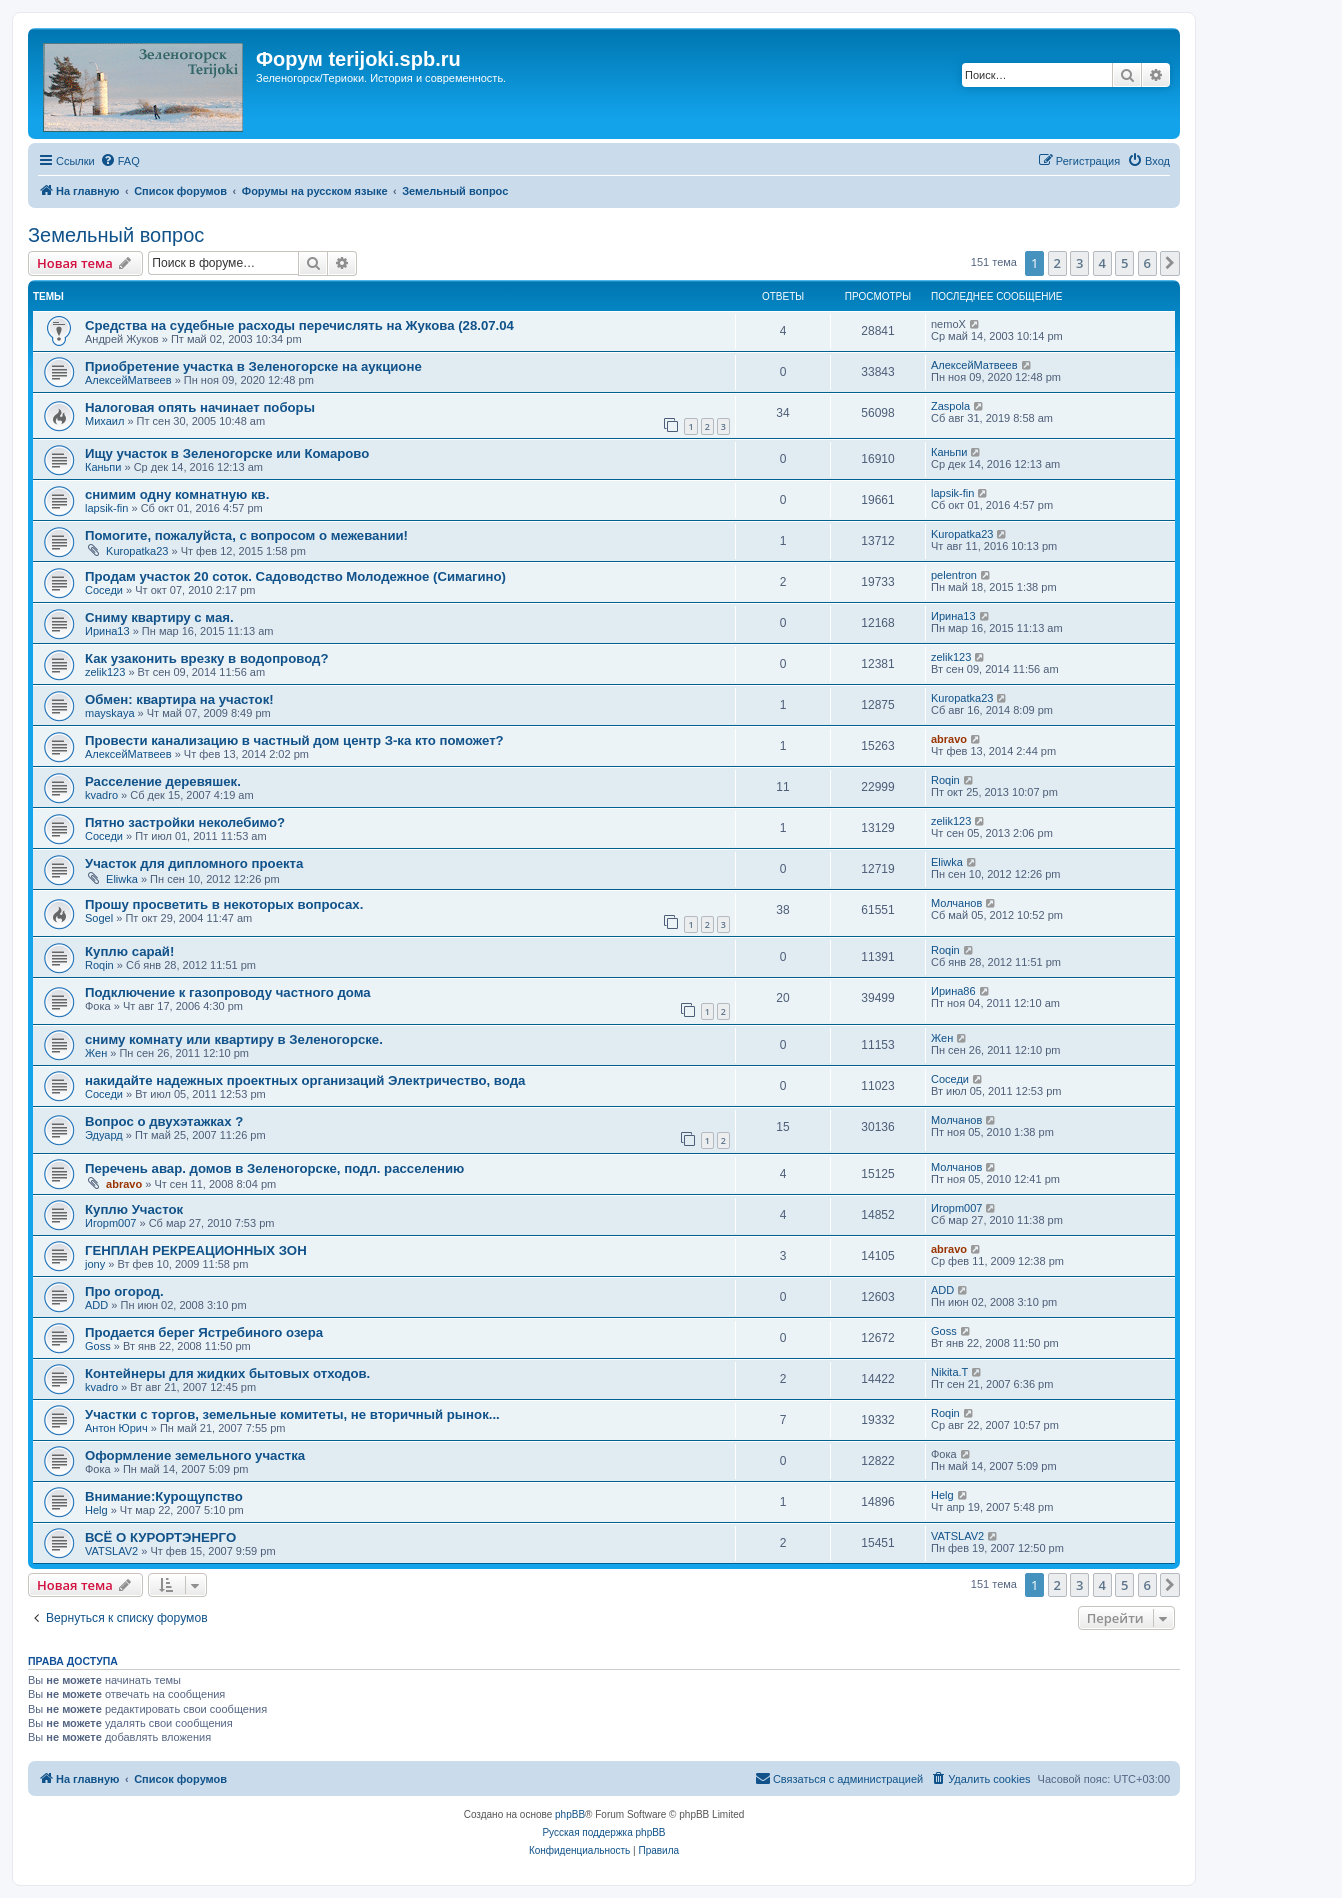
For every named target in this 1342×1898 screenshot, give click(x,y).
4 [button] (1102, 263)
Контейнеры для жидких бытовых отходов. (227, 1373)
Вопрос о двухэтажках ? (164, 1121)
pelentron (954, 575)
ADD (96, 1305)
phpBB (570, 1814)
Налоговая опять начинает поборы (200, 407)
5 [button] (1124, 263)
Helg (96, 1510)
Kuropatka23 (137, 551)
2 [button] (1057, 263)
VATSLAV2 (111, 1551)
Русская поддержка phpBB (603, 1832)
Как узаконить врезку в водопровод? (206, 658)
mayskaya (110, 713)
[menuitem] (120, 161)
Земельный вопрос (116, 235)
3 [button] (1079, 263)
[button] (1170, 263)
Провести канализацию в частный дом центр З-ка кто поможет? (294, 740)
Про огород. (124, 1291)
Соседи (104, 590)
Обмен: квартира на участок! (179, 699)
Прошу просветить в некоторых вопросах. (224, 904)
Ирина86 (953, 991)
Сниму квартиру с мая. (159, 617)
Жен (96, 1053)
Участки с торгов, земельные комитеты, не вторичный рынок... (292, 1414)
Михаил (104, 421)
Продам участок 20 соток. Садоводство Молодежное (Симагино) (295, 576)
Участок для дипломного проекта (194, 863)
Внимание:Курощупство (164, 1496)
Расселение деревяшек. (163, 781)
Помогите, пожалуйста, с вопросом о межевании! (246, 535)
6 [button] (1147, 263)
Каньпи (103, 467)
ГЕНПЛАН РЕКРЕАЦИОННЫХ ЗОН (196, 1250)
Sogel (99, 918)
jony (95, 1264)
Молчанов (956, 903)
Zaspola (950, 406)
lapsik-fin (106, 508)
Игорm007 (110, 1223)
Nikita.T (949, 1372)
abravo (949, 739)
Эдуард (104, 1135)
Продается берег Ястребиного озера (204, 1332)
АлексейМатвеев (128, 380)
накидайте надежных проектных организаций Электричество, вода (305, 1080)
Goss (98, 1346)
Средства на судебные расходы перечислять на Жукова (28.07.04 (299, 325)
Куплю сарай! (129, 951)
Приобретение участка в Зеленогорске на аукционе (253, 366)
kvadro (101, 795)
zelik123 (105, 672)
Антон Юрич (116, 1428)
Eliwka (122, 879)
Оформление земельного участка (195, 1455)
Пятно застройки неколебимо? (185, 822)
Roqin (945, 780)
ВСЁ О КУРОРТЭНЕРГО (160, 1537)
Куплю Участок (134, 1209)
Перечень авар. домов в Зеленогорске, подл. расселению (274, 1168)
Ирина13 (107, 631)
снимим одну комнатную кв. (177, 494)
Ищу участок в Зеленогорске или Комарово (227, 453)
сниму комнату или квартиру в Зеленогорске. (234, 1039)
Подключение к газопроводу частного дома (228, 992)
